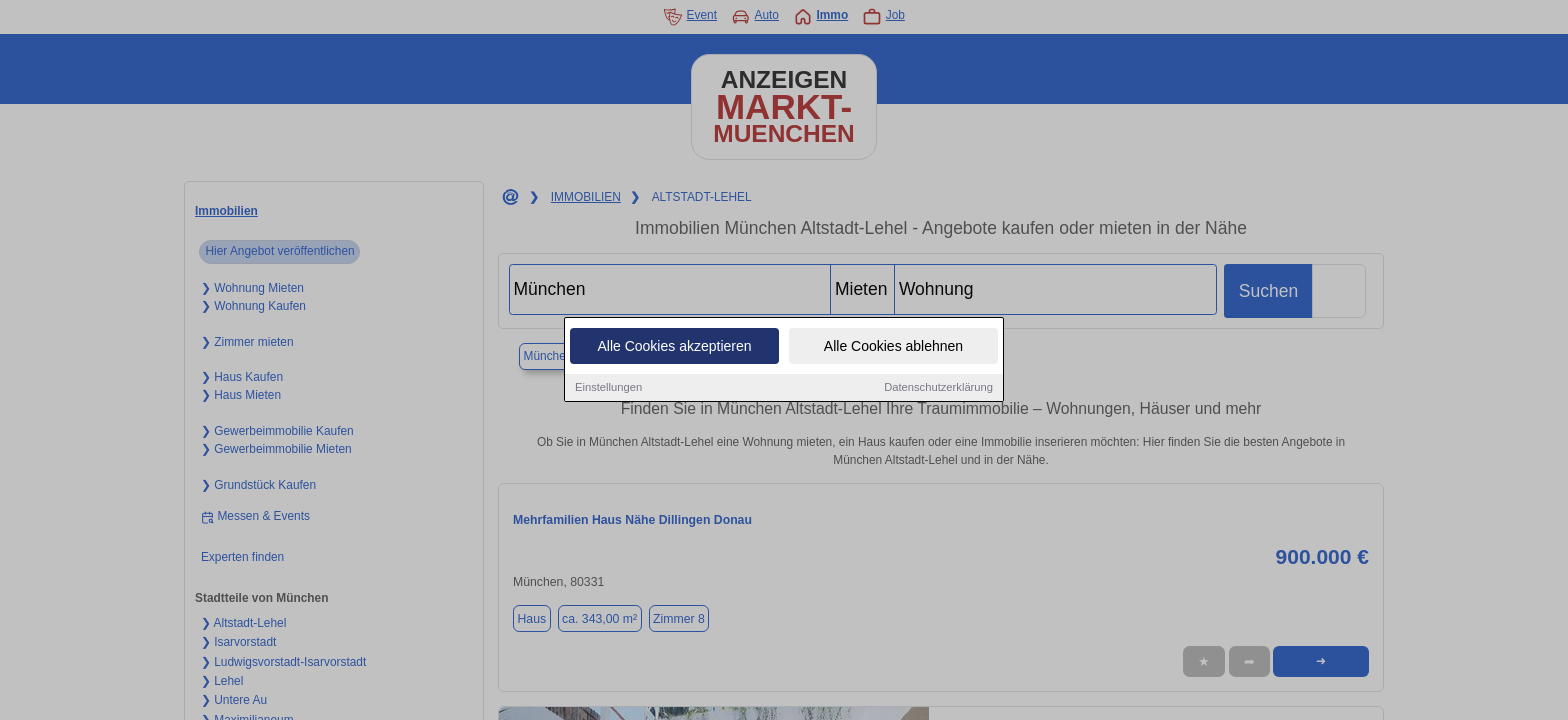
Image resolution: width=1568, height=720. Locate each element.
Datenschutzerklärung (938, 389)
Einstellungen (608, 389)
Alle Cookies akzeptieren (674, 348)
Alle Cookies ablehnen (893, 348)
